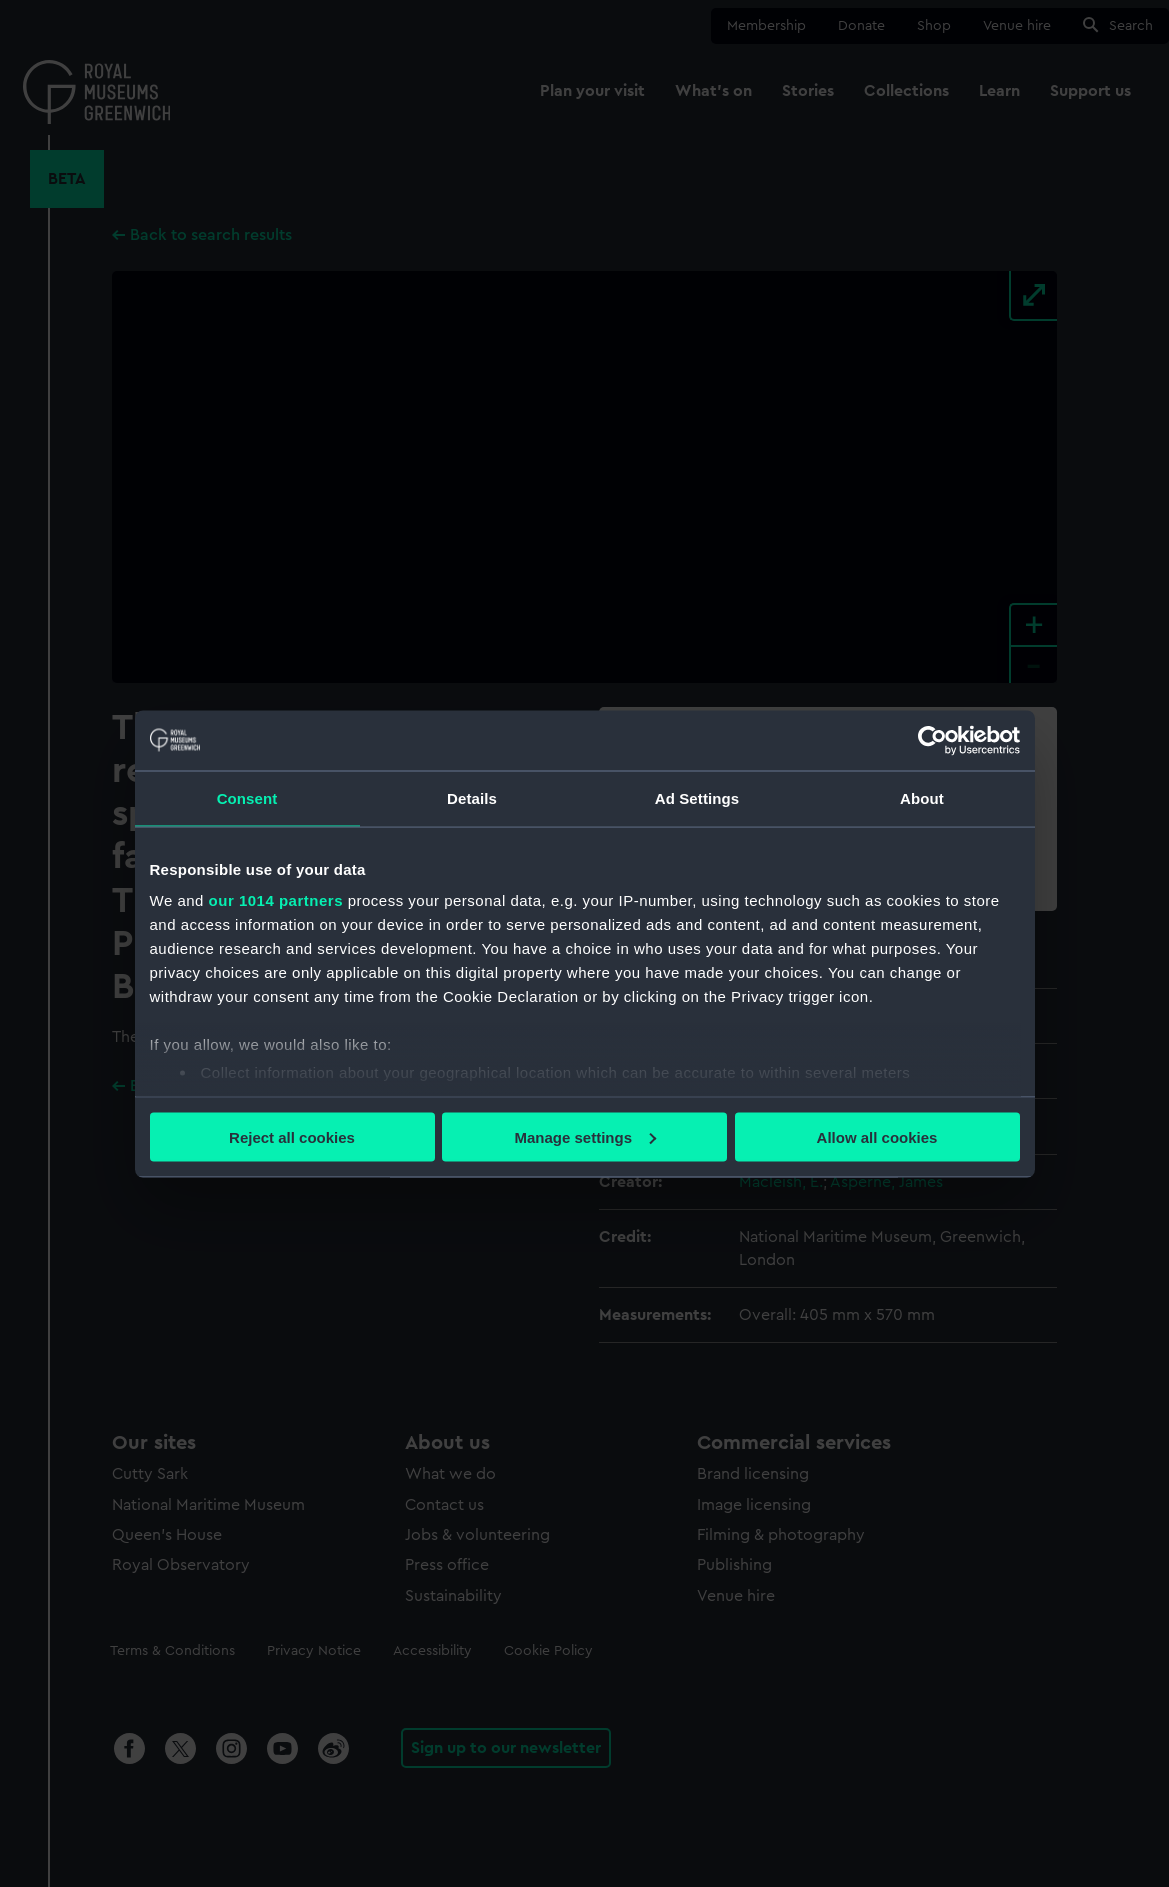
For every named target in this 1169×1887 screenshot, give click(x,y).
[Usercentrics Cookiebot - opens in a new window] (932, 740)
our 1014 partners (276, 900)
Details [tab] (472, 797)
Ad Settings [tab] (697, 797)
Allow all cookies (877, 1136)
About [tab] (922, 797)
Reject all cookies (292, 1136)
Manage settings (585, 1136)
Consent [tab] (247, 797)
